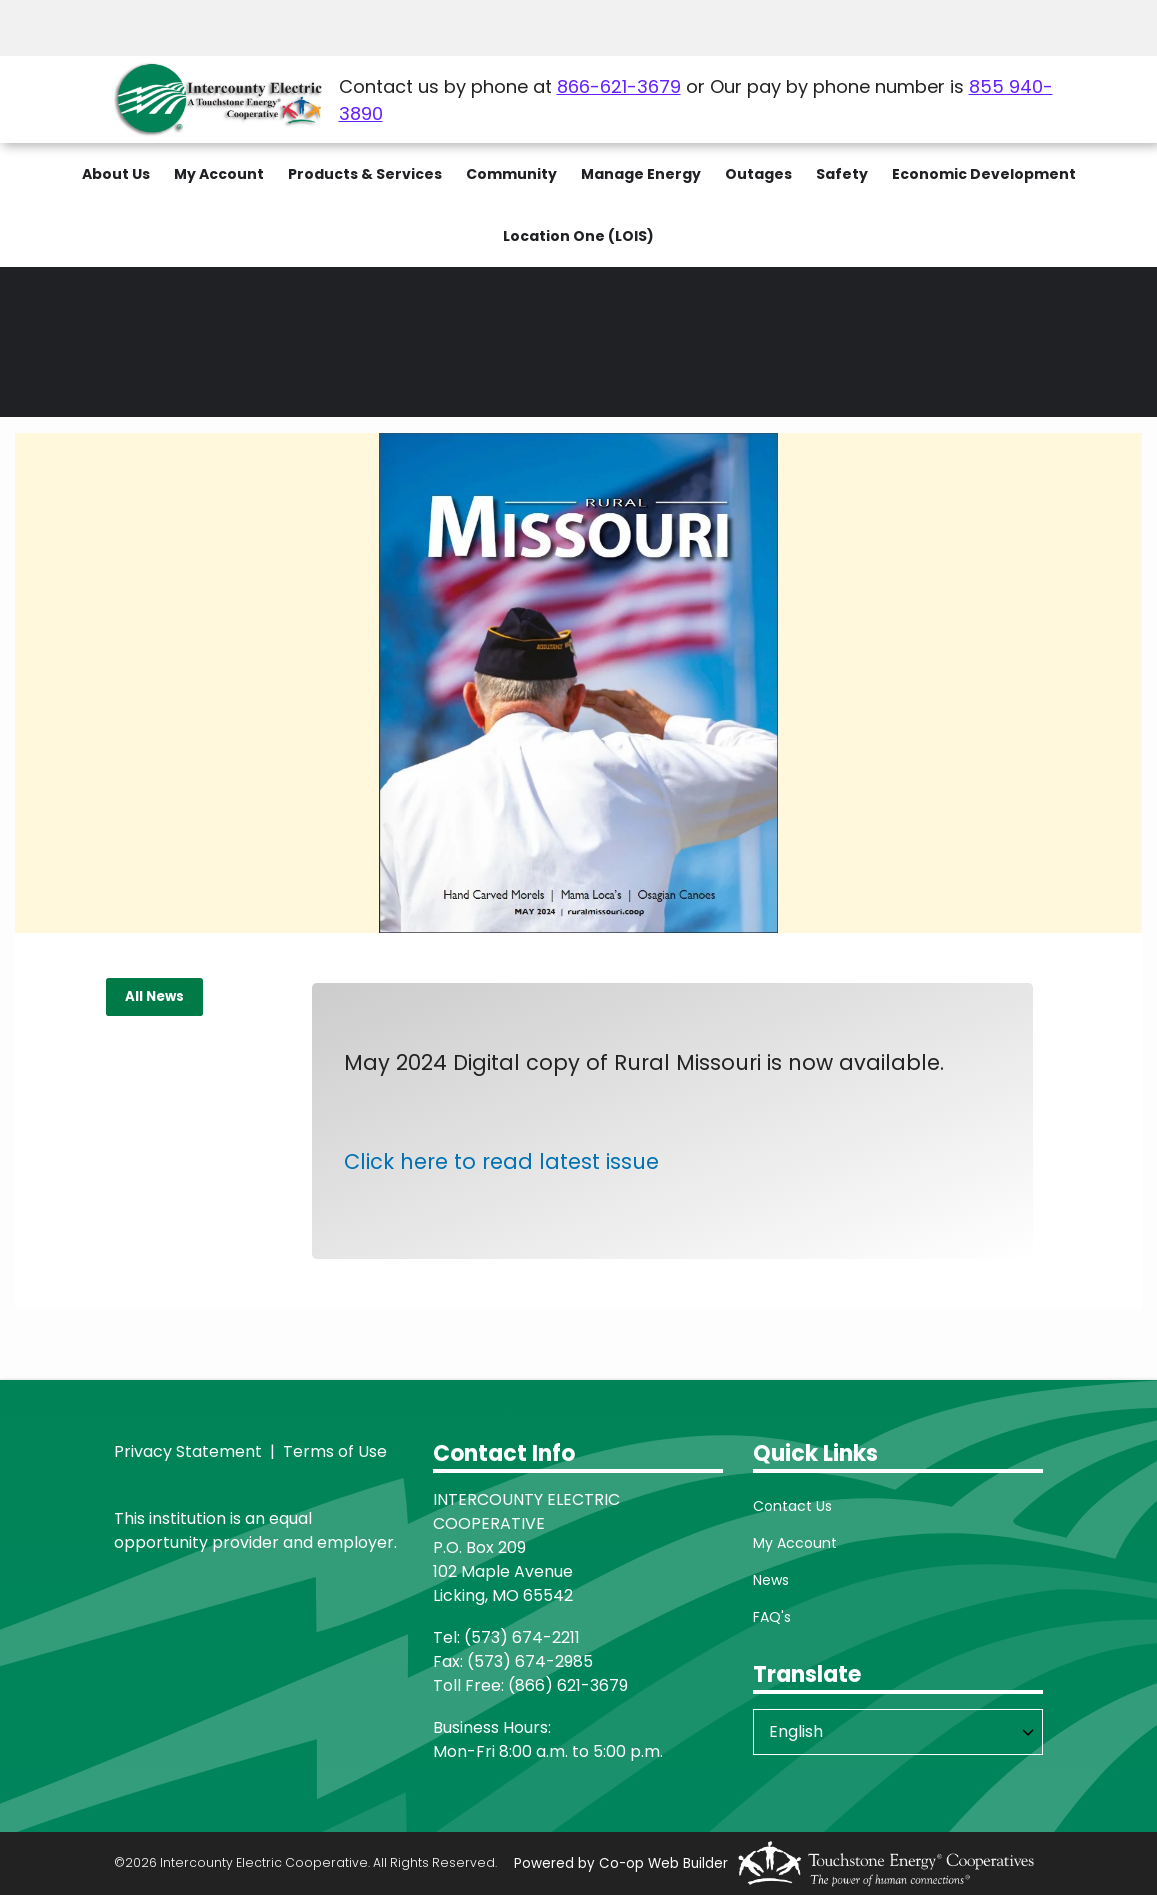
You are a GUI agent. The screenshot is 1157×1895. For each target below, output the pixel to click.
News (771, 1580)
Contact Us (792, 1506)
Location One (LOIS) (578, 236)
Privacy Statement (188, 1451)
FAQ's (772, 1617)
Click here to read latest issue (501, 1161)
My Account (795, 1543)
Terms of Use (333, 1451)
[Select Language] (898, 1732)
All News (154, 996)
